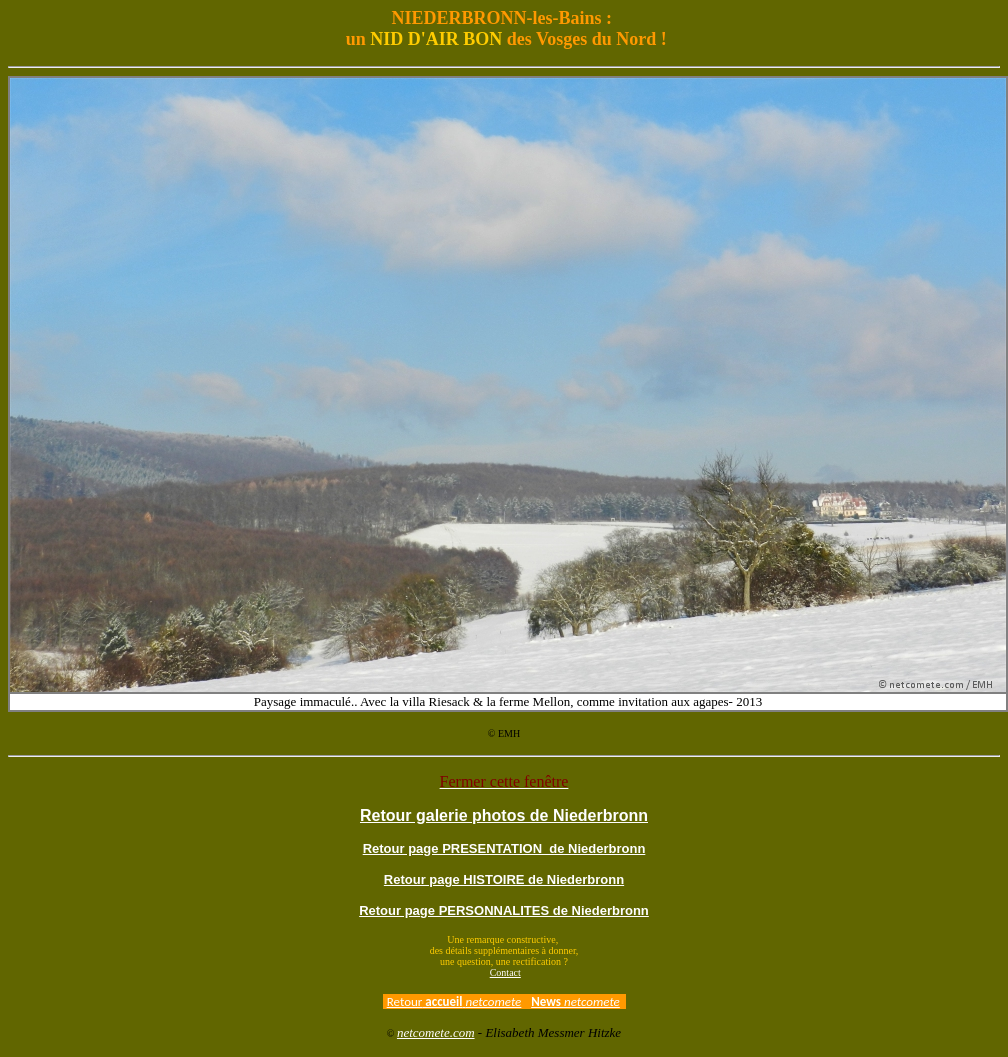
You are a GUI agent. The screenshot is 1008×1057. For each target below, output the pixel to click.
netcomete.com (436, 1032)
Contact (505, 972)
